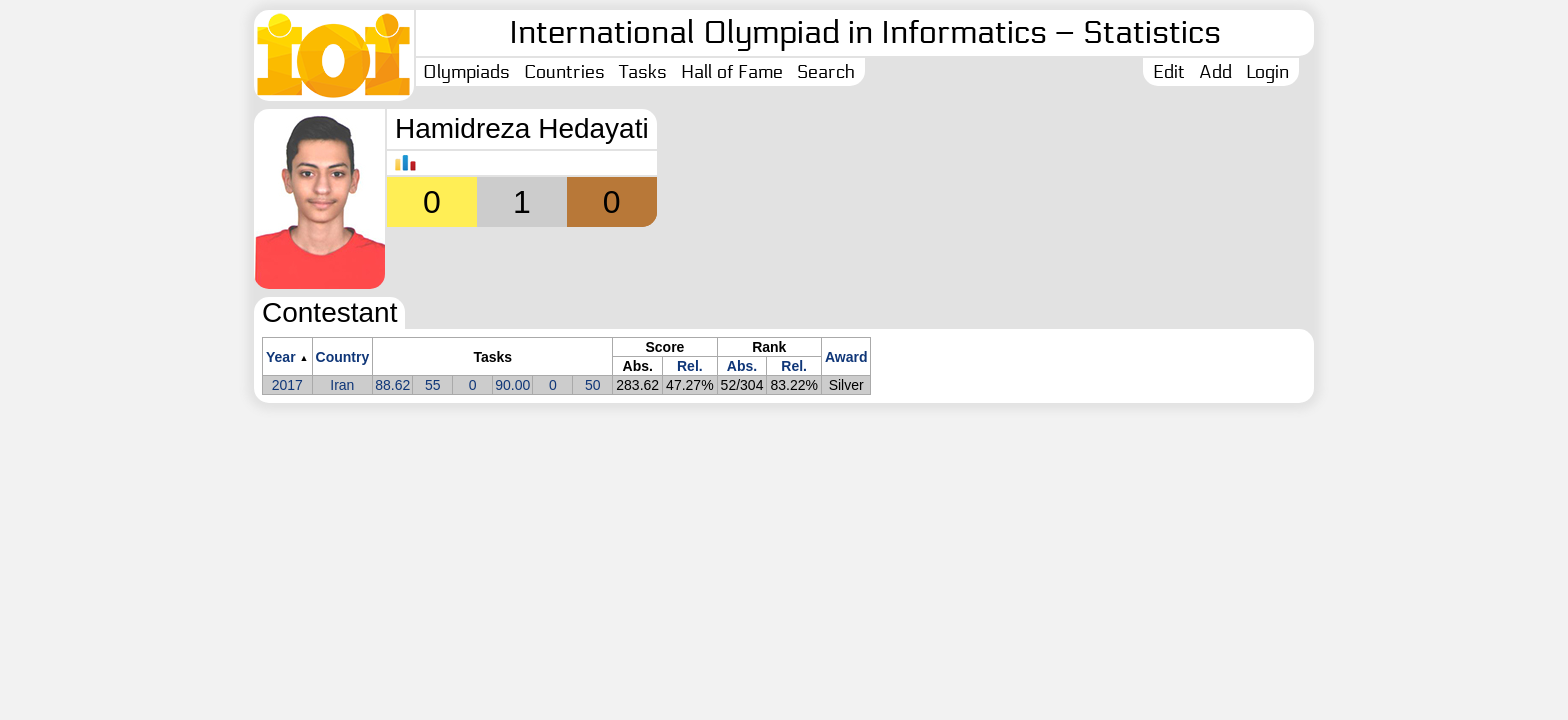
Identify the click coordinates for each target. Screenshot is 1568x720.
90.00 (512, 385)
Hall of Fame (732, 72)
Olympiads (466, 72)
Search (826, 72)
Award (846, 357)
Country (343, 357)
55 (433, 385)
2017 (287, 385)
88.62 (392, 385)
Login (1267, 72)
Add (1215, 72)
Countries (564, 72)
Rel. (690, 366)
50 (593, 385)
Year (281, 357)
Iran (342, 385)
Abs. (742, 366)
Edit (1169, 72)
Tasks (643, 72)
